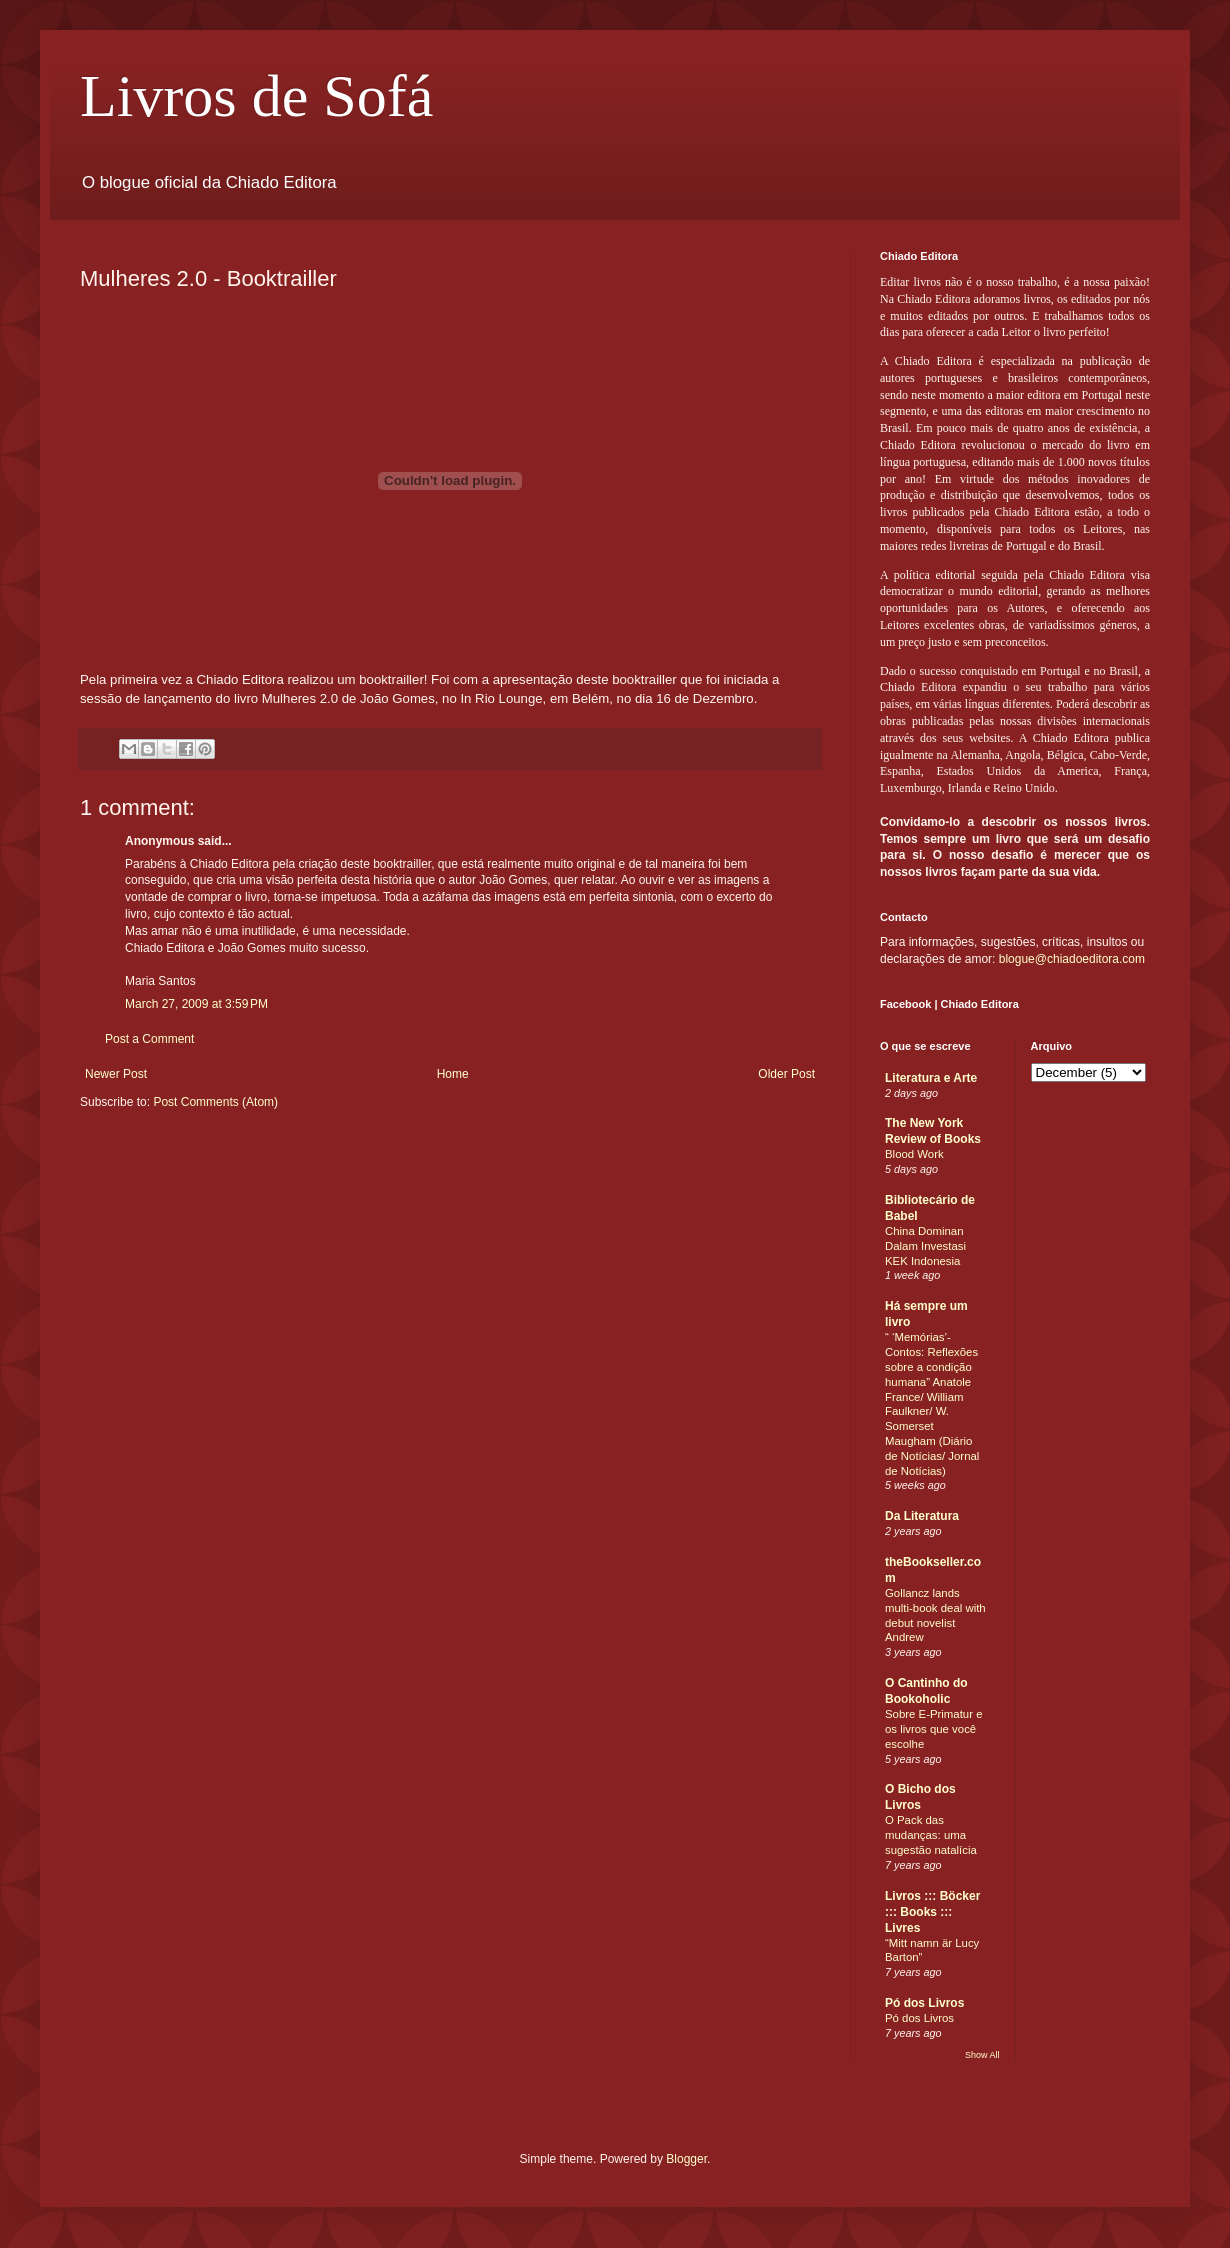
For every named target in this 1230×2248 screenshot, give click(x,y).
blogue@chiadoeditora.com (1072, 959)
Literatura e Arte (931, 1078)
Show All (982, 2055)
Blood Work (914, 1154)
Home (453, 1074)
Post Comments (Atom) (215, 1102)
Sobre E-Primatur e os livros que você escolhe (934, 1729)
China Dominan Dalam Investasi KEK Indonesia (925, 1246)
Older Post (786, 1074)
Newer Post (116, 1074)
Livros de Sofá (256, 96)
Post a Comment (149, 1039)
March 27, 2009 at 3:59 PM (196, 1004)
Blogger (686, 2159)
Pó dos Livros (924, 2003)
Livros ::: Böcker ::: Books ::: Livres (932, 1912)
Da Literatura (922, 1516)
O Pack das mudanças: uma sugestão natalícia (931, 1835)
